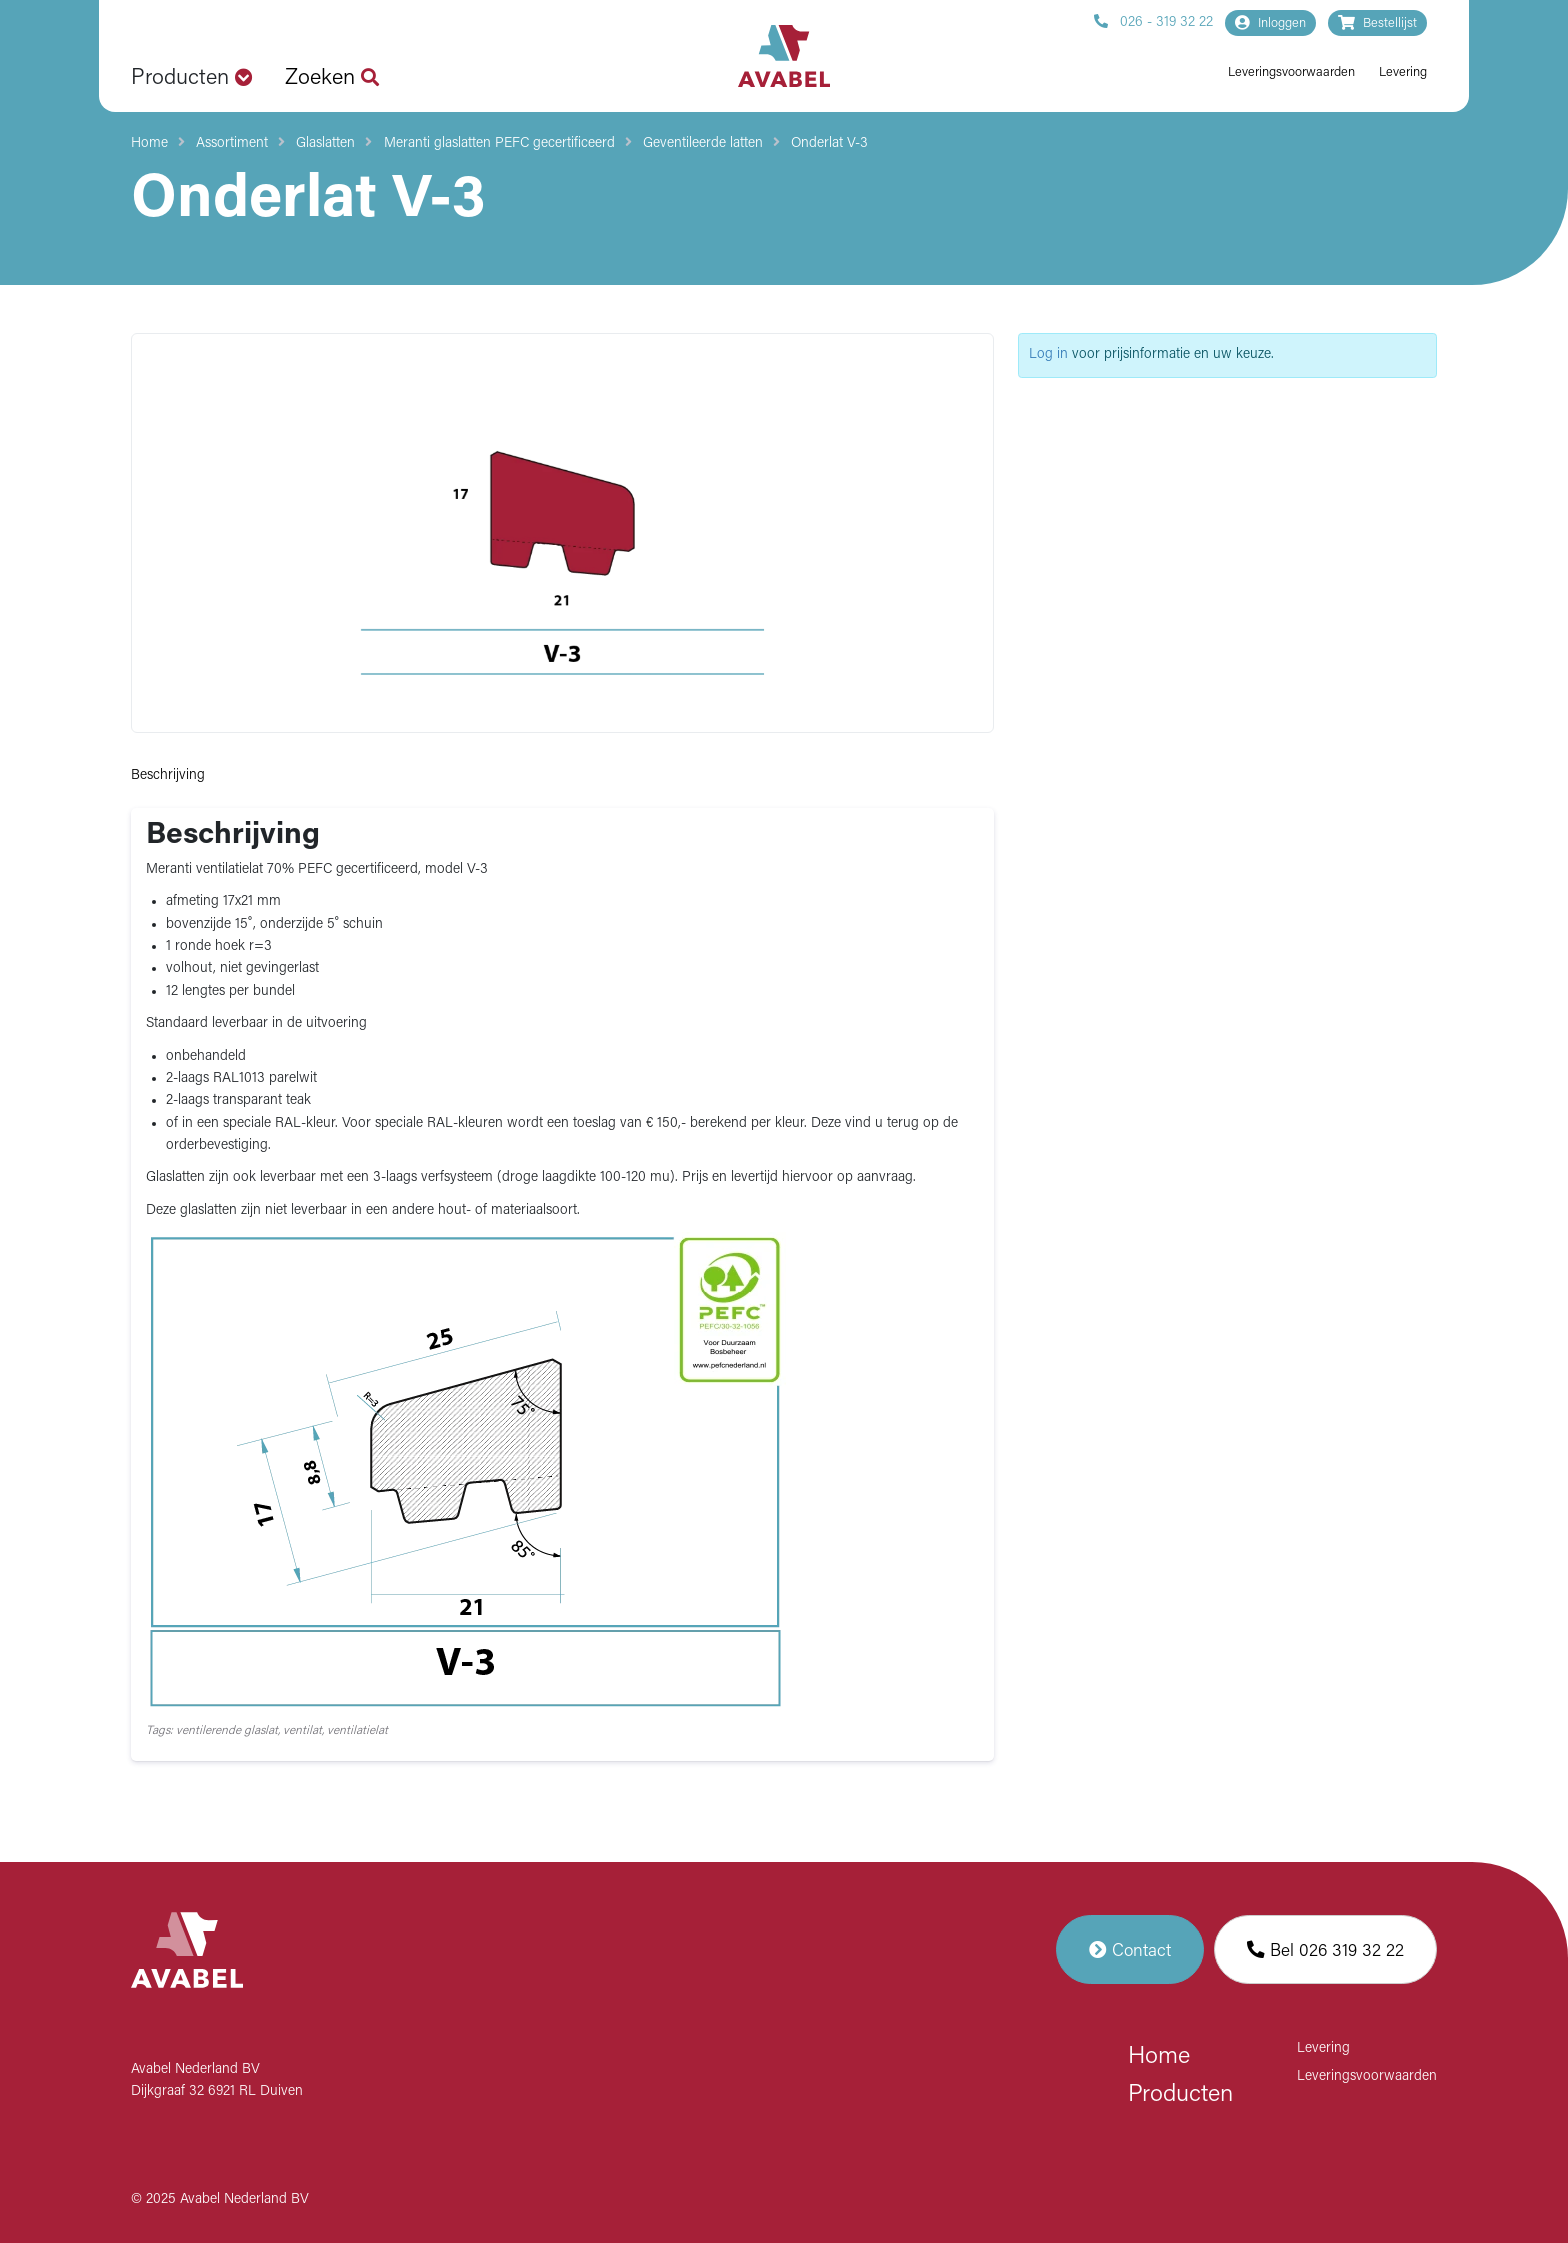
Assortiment (232, 143)
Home (149, 143)
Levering (1403, 72)
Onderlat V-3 (829, 143)
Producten (1180, 2095)
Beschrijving (168, 775)
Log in (1048, 354)
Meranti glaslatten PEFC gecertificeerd (499, 143)
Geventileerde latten (703, 143)
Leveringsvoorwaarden (1291, 72)
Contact (1130, 1949)
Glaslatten (325, 143)
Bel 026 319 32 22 (1325, 1949)
